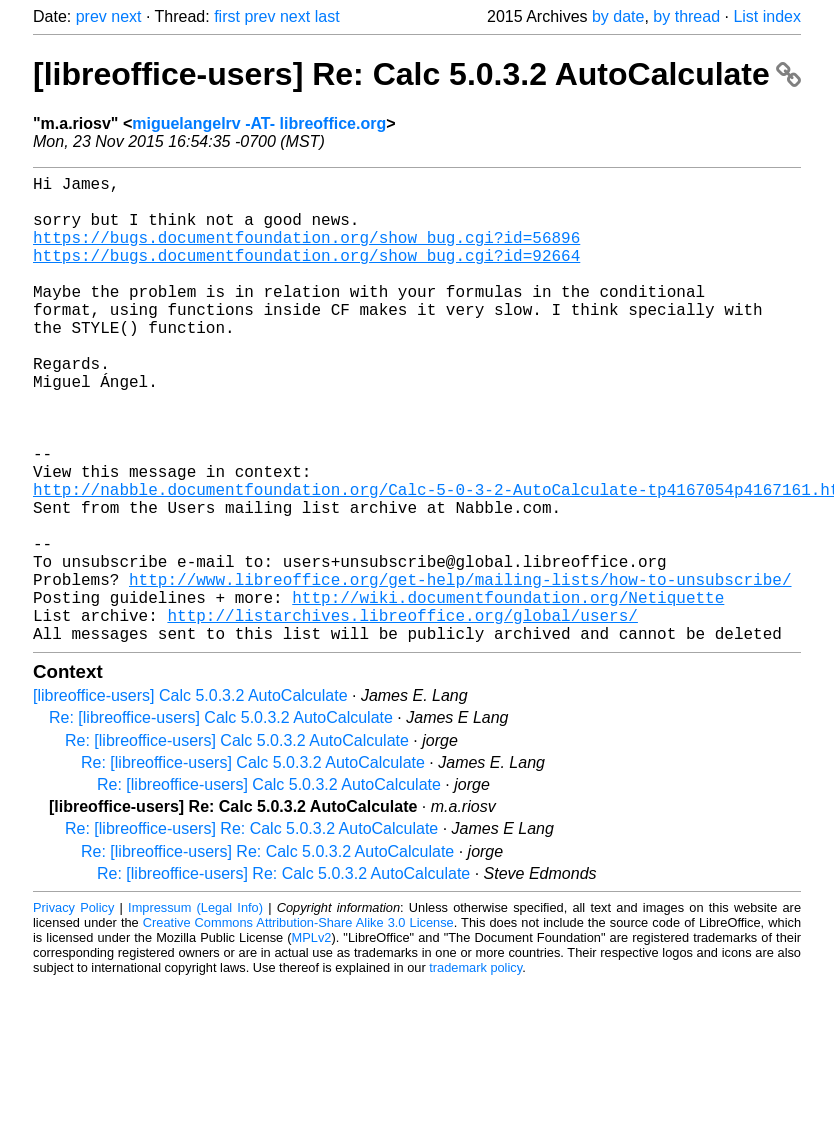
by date (618, 16)
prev (91, 16)
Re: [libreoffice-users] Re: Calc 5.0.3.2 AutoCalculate (251, 932)
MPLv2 (312, 1041)
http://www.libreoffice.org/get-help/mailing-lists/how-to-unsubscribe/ (460, 671)
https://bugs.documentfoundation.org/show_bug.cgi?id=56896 (306, 253)
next (126, 16)
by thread (686, 16)
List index (767, 16)
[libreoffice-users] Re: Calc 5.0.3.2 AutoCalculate (417, 74)
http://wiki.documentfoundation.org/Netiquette (508, 693)
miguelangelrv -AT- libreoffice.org (259, 123)
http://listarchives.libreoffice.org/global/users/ (402, 715)
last (327, 16)
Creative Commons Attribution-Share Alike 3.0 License (298, 1026)
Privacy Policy (73, 1011)
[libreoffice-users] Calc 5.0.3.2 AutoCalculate (190, 799)
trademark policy (475, 1071)
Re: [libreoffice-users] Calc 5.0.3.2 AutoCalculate (221, 821)
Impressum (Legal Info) (195, 1011)
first (227, 16)
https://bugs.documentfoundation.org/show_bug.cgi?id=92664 (306, 275)
